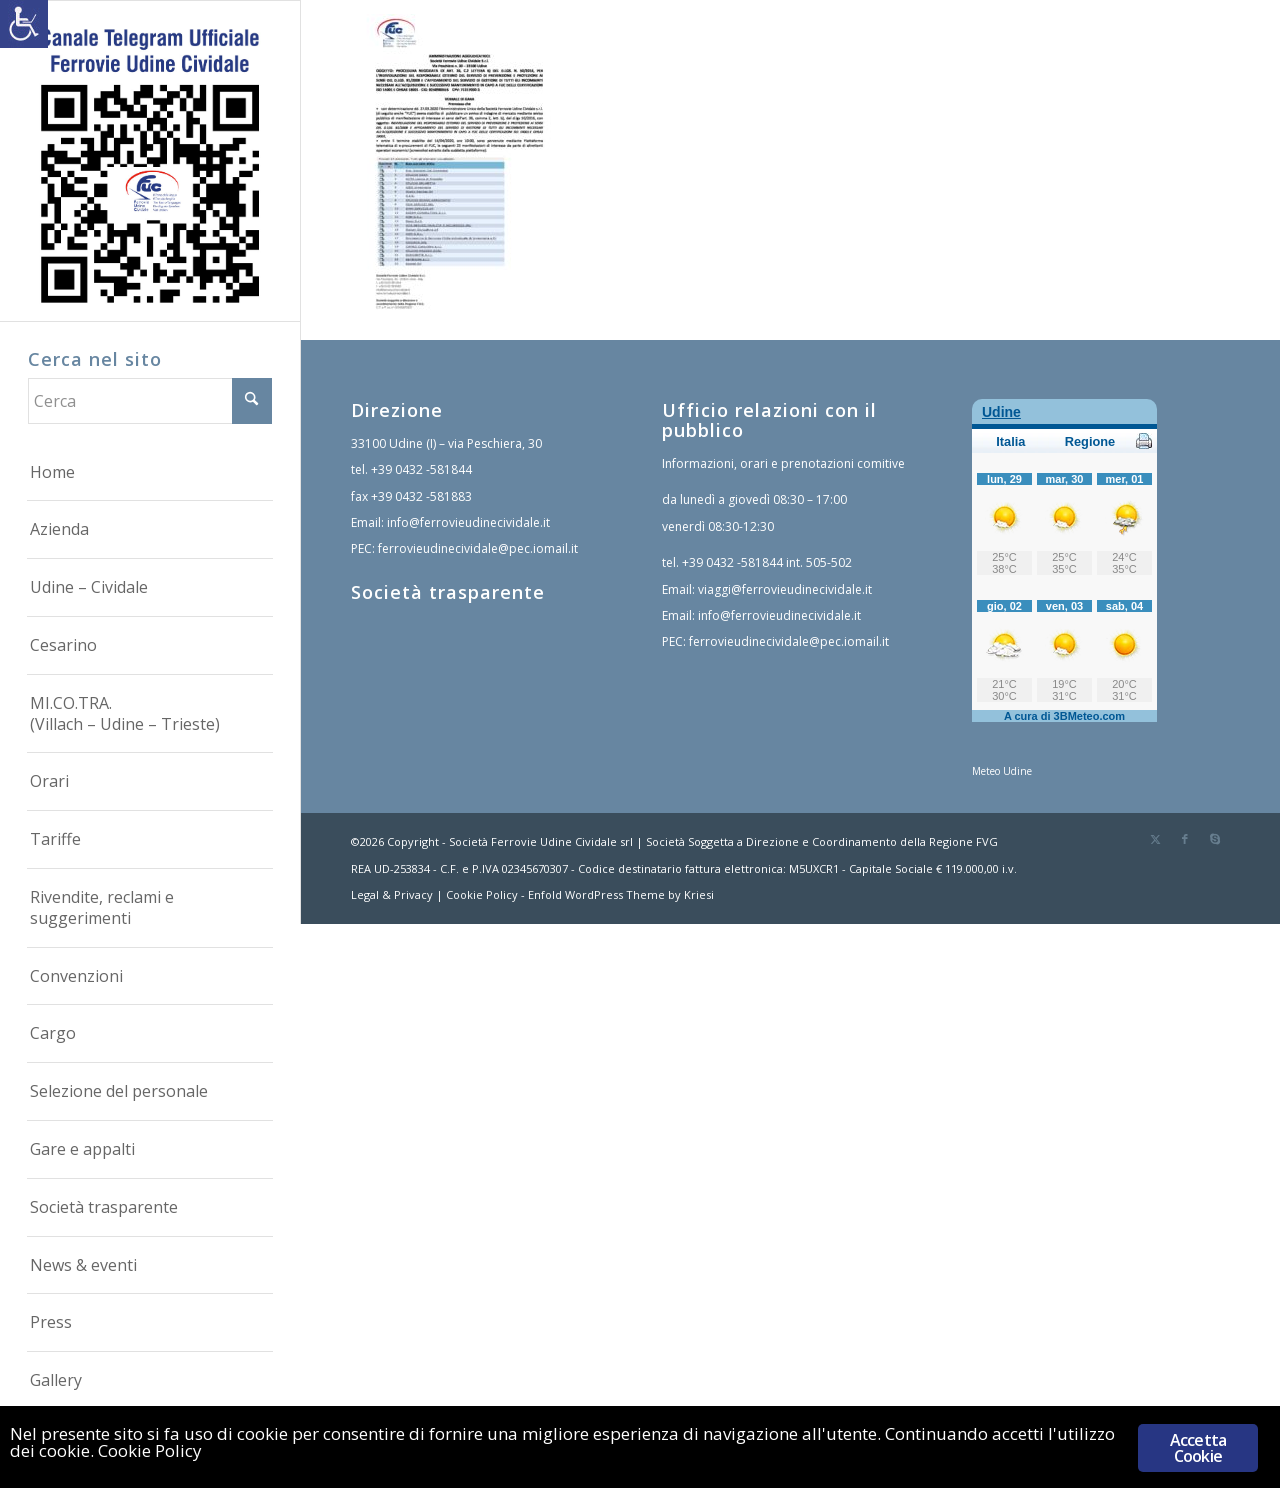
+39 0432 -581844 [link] (421, 469)
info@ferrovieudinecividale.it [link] (468, 522)
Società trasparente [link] (448, 592)
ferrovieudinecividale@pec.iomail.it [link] (478, 548)
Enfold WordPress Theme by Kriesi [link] (621, 894)
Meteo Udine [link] (1002, 771)
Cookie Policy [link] (482, 894)
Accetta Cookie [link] (1198, 1448)
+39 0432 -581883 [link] (421, 496)
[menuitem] (150, 473)
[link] (24, 24)
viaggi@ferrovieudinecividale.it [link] (785, 589)
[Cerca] (150, 401)
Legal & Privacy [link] (392, 894)
